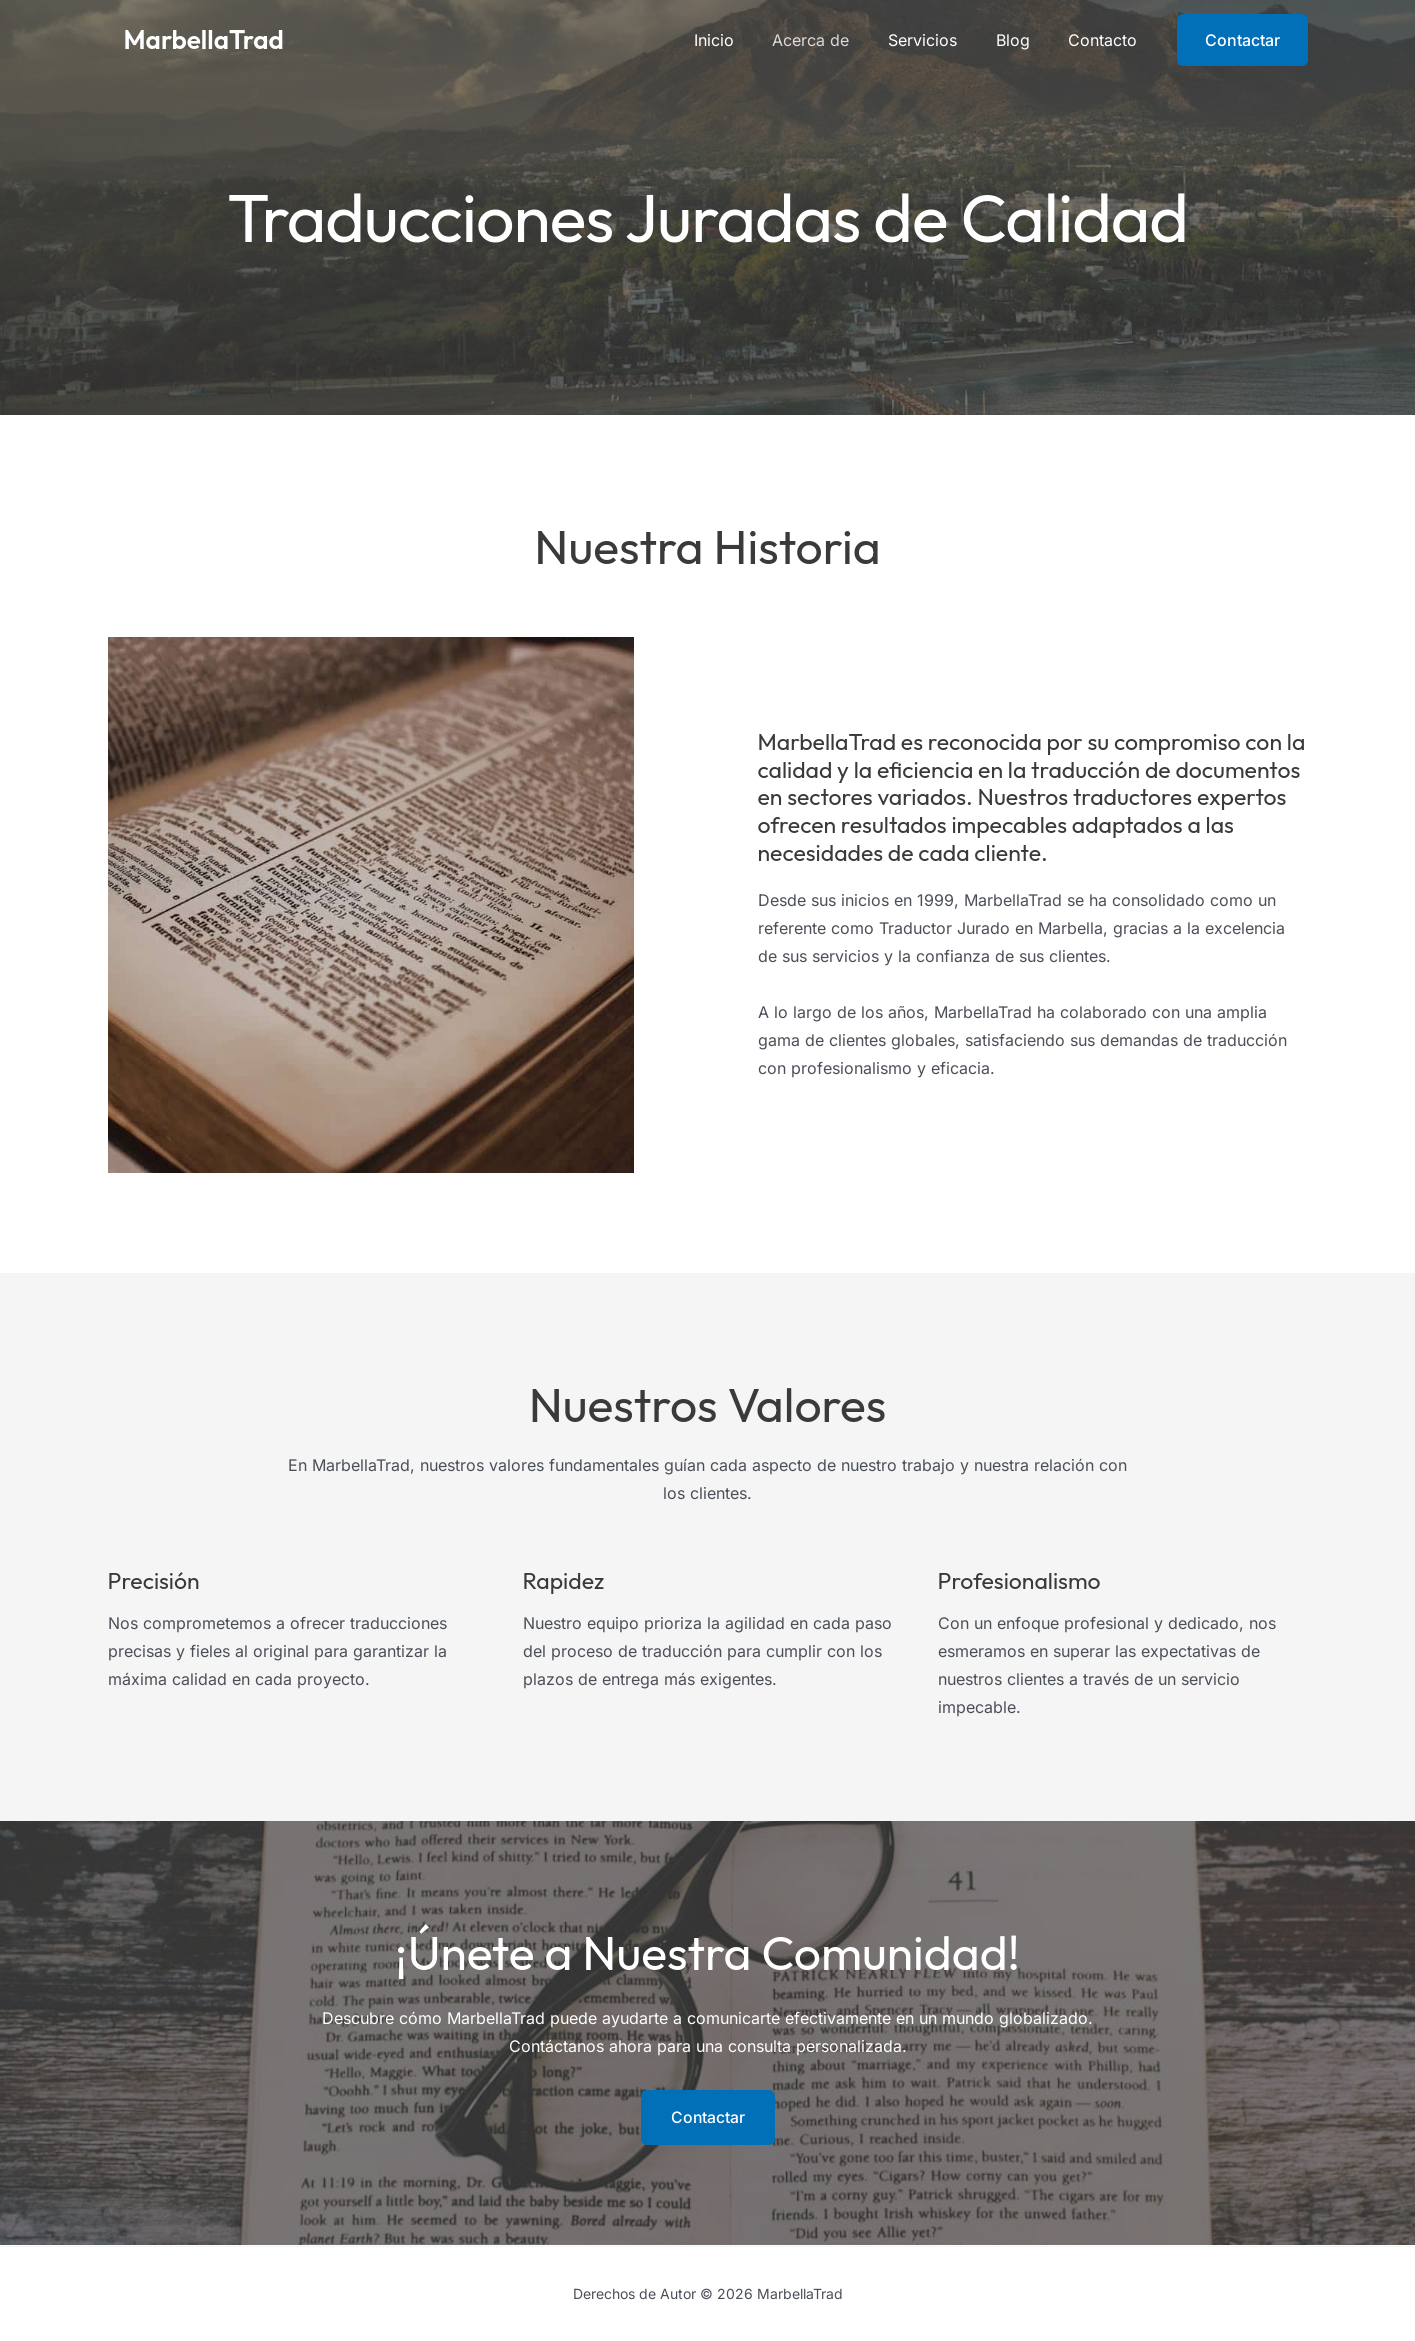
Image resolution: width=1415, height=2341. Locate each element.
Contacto (1106, 40)
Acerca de (834, 40)
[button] (1242, 40)
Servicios (939, 40)
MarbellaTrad (204, 39)
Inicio (744, 40)
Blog (1023, 40)
